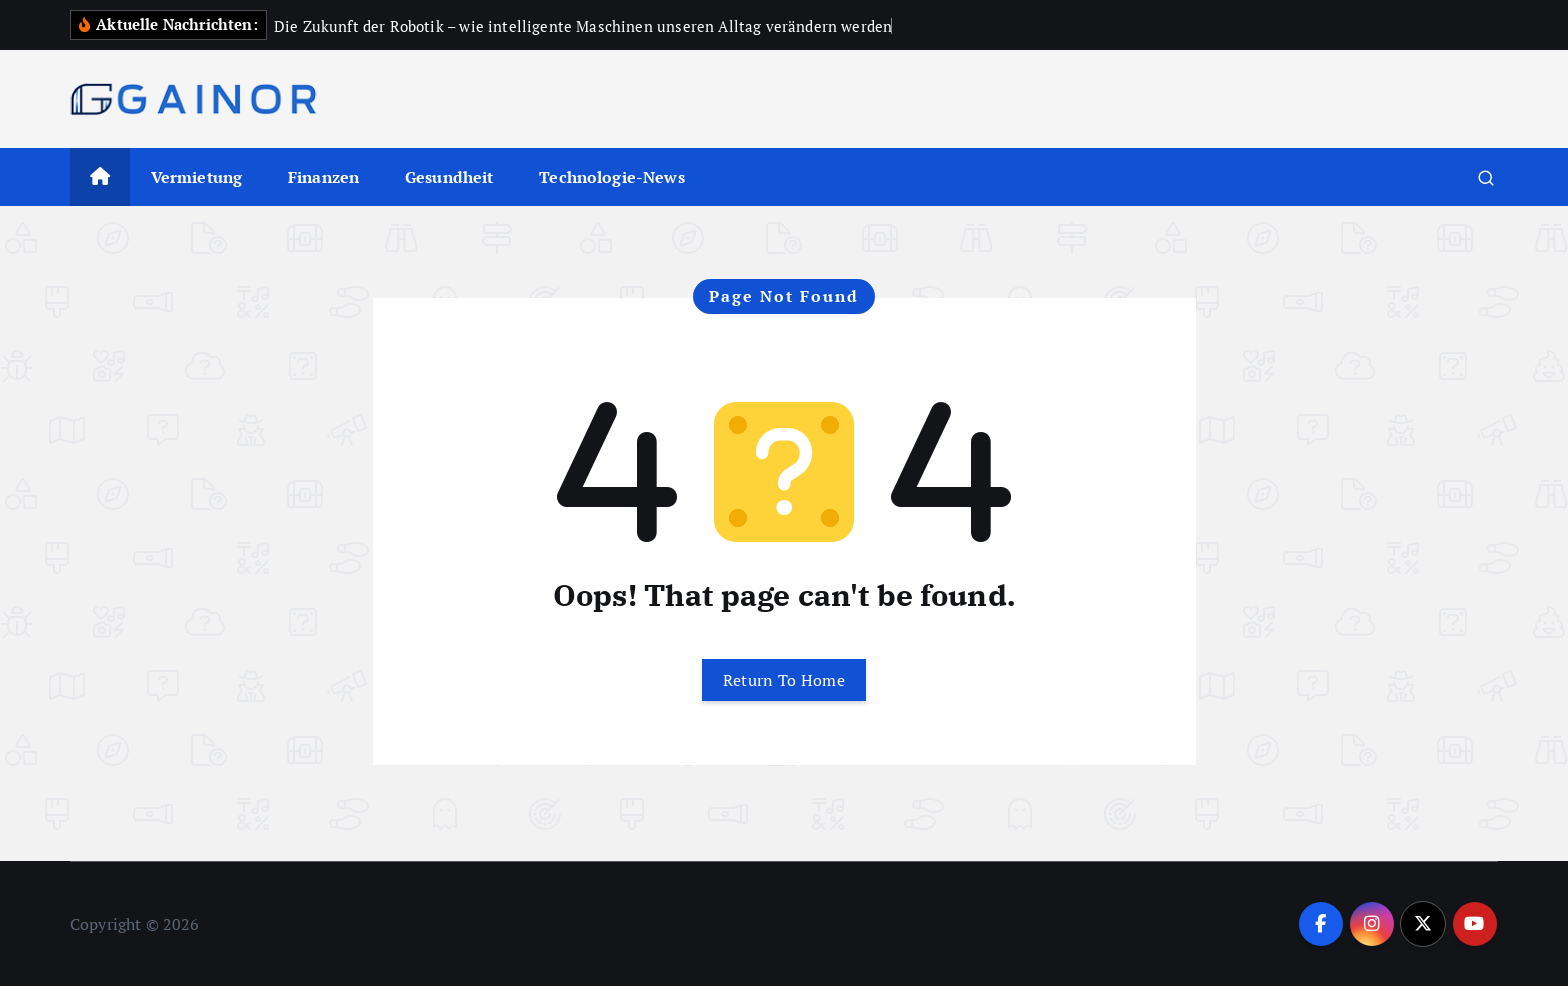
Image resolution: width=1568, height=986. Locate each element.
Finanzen (323, 177)
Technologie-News (612, 177)
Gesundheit (449, 177)
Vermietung (197, 177)
